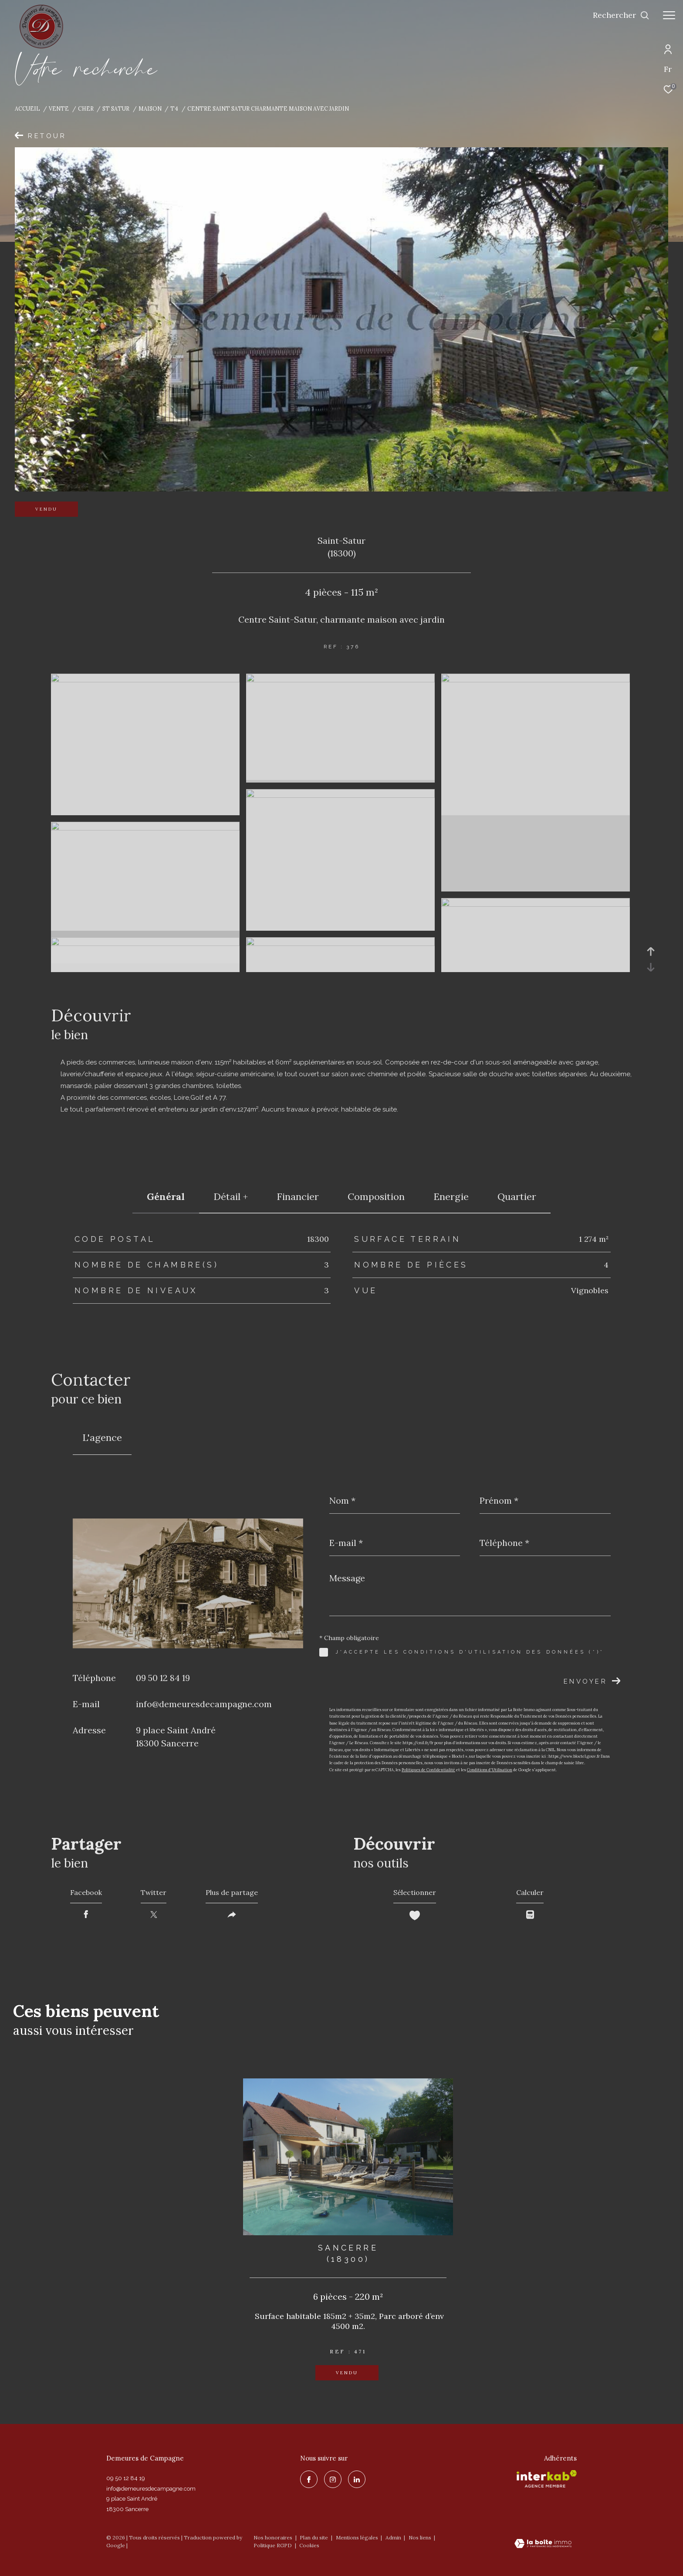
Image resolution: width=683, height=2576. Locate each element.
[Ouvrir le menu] (669, 15)
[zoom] (145, 680)
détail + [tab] (230, 1196)
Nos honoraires (273, 2537)
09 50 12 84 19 (163, 1677)
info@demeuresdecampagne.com (204, 1703)
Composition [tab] (376, 1196)
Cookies (309, 2545)
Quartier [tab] (516, 1196)
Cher (86, 108)
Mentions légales (357, 2537)
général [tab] (166, 1196)
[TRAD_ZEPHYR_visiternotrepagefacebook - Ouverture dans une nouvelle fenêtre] (309, 2479)
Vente (59, 108)
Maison (150, 108)
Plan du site (314, 2537)
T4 (174, 108)
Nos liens (421, 2537)
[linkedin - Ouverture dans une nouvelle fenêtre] (356, 2479)
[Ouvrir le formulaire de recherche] (621, 15)
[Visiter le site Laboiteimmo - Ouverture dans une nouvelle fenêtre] (543, 2544)
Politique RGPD (273, 2545)
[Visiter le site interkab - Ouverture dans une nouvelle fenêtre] (547, 2479)
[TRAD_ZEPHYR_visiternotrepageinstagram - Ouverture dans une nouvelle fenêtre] (333, 2479)
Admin (393, 2537)
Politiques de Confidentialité (428, 1769)
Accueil (27, 108)
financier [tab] (298, 1196)
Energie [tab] (451, 1196)
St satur (115, 108)
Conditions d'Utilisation (489, 1769)
